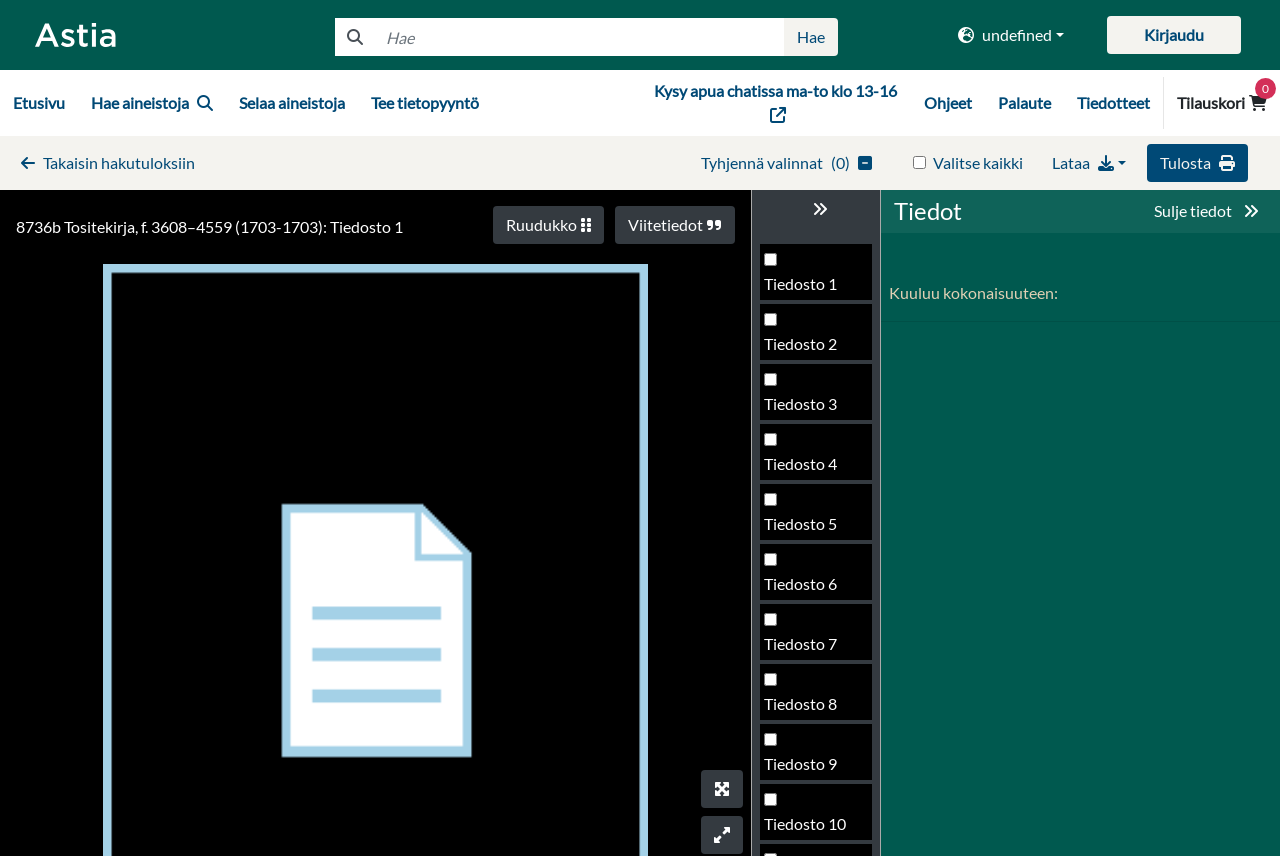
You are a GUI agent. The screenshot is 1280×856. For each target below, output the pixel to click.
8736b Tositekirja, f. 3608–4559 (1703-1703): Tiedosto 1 (209, 226)
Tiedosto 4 (800, 463)
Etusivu (39, 102)
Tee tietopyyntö (425, 102)
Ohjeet (948, 102)
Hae (811, 36)
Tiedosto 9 (800, 763)
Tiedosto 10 (805, 823)
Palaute (1024, 102)
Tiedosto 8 (800, 703)
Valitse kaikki (978, 162)
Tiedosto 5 (800, 523)
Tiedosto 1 (800, 283)
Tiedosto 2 (800, 343)
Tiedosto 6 (800, 583)
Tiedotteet (1113, 102)
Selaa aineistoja (292, 102)
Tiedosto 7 (800, 643)
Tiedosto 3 (800, 403)
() (786, 162)
